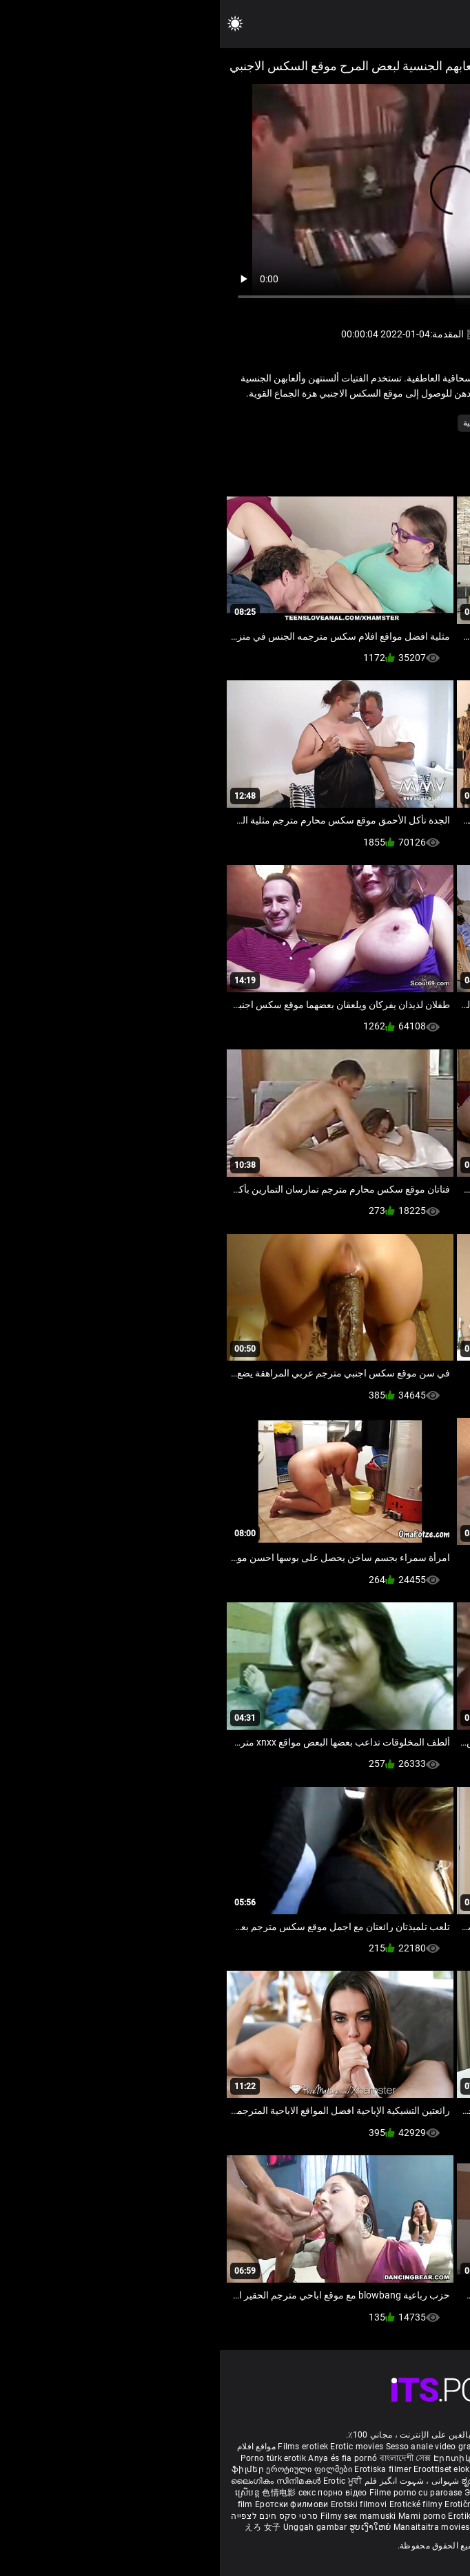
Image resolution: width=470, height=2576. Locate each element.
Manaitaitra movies (213, 2527)
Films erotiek (83, 2446)
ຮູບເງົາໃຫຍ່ (152, 2527)
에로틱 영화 (300, 2504)
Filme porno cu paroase (196, 2493)
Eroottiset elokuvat (231, 2469)
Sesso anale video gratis (213, 2446)
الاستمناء (402, 423)
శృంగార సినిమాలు (386, 2481)
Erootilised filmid (355, 2516)
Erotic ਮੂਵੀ (123, 2481)
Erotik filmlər (254, 2516)
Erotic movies (137, 2446)
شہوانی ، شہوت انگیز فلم (190, 2481)
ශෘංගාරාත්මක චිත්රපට (338, 2527)
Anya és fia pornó (122, 2458)
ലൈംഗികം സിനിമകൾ (57, 2481)
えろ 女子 (43, 2527)
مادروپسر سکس (283, 2458)
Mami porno (202, 2516)
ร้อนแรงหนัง (347, 2504)
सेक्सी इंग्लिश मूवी (325, 2481)
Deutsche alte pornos (411, 2446)
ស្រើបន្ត (28, 2493)
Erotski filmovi (140, 2504)
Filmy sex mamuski (138, 2516)
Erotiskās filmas (330, 2493)
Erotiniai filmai (393, 2493)
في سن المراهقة (345, 423)
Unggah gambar (96, 2527)
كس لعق (288, 423)
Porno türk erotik (53, 2458)
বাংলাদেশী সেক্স (186, 2458)
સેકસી (447, 2469)
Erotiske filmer (424, 2504)
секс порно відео (113, 2493)
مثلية (251, 423)
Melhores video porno (357, 2458)
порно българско (304, 2469)
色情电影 (60, 2493)
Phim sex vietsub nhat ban (315, 2446)
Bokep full (299, 2516)
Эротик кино (271, 2493)
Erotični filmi (251, 2504)
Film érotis (400, 2527)
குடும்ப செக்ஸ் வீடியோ (388, 2469)
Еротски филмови (73, 2504)
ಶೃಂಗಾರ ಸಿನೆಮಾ (270, 2481)
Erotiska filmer (164, 2469)
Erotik (383, 2504)
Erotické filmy (197, 2504)
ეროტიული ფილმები (90, 2469)
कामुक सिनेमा (274, 2527)
